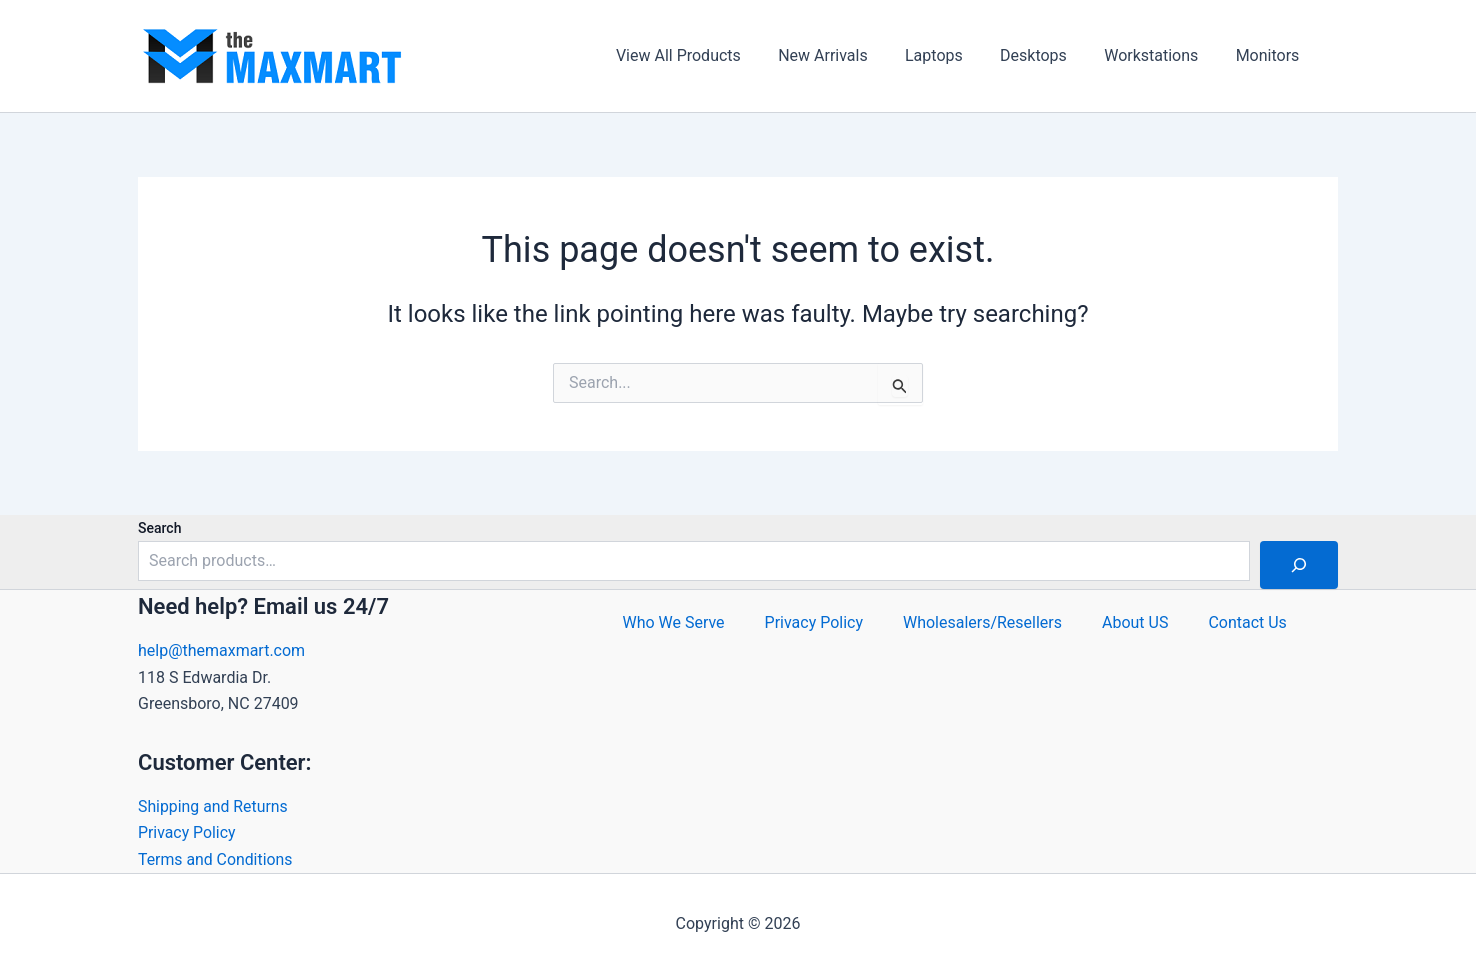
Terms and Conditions (216, 859)
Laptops (953, 55)
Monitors (1270, 55)
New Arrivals (847, 55)
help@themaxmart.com (221, 650)
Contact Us (1248, 622)
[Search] (1299, 565)
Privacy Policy (187, 832)
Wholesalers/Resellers (982, 622)
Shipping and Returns (213, 806)
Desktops (1046, 55)
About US (1135, 622)
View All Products (707, 55)
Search (159, 528)
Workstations (1159, 55)
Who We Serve (673, 622)
